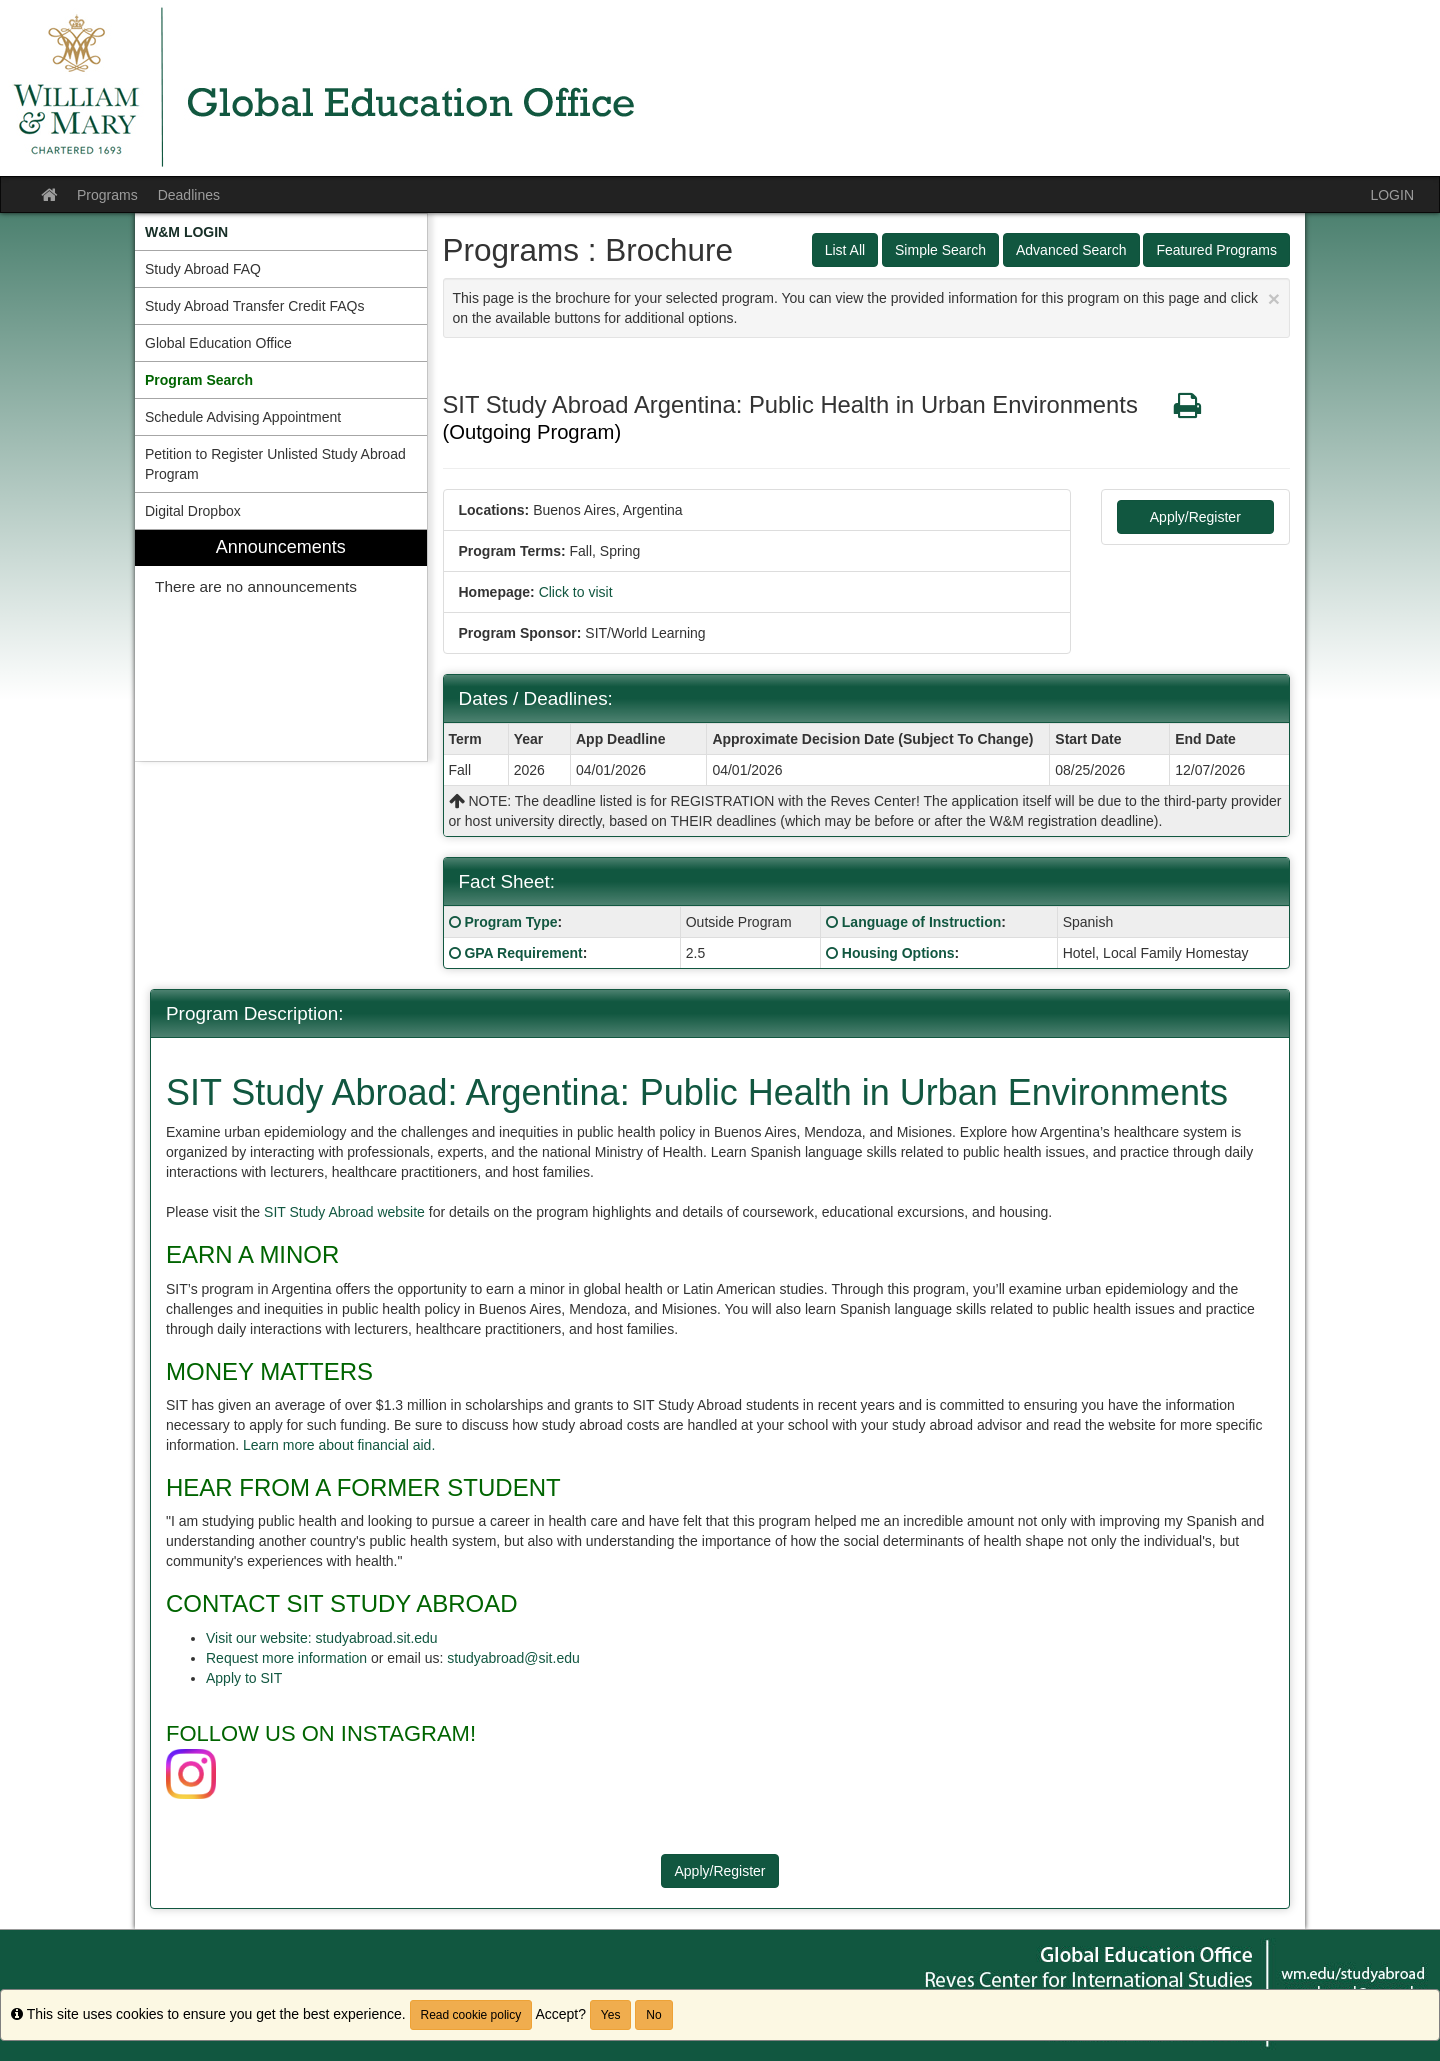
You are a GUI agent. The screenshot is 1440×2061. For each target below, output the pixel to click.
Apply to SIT (244, 1678)
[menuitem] (281, 232)
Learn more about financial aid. (339, 1445)
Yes (611, 2015)
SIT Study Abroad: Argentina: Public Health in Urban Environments (697, 1092)
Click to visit (576, 592)
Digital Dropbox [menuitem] (193, 511)
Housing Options (898, 953)
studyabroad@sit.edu (513, 1658)
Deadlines (189, 195)
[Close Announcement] (1274, 298)
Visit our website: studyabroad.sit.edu (322, 1638)
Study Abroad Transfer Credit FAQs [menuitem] (254, 306)
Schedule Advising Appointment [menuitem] (243, 417)
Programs (107, 195)
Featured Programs (1216, 250)
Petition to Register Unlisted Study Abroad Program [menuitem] (275, 464)
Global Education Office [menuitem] (218, 343)
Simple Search (940, 250)
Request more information (286, 1658)
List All (845, 250)
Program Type (510, 922)
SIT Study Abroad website (346, 1212)
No (653, 2015)
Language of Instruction (921, 922)
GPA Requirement (523, 953)
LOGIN (1392, 195)
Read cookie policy (471, 2015)
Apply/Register (1195, 517)
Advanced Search (1071, 250)
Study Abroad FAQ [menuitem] (203, 269)
